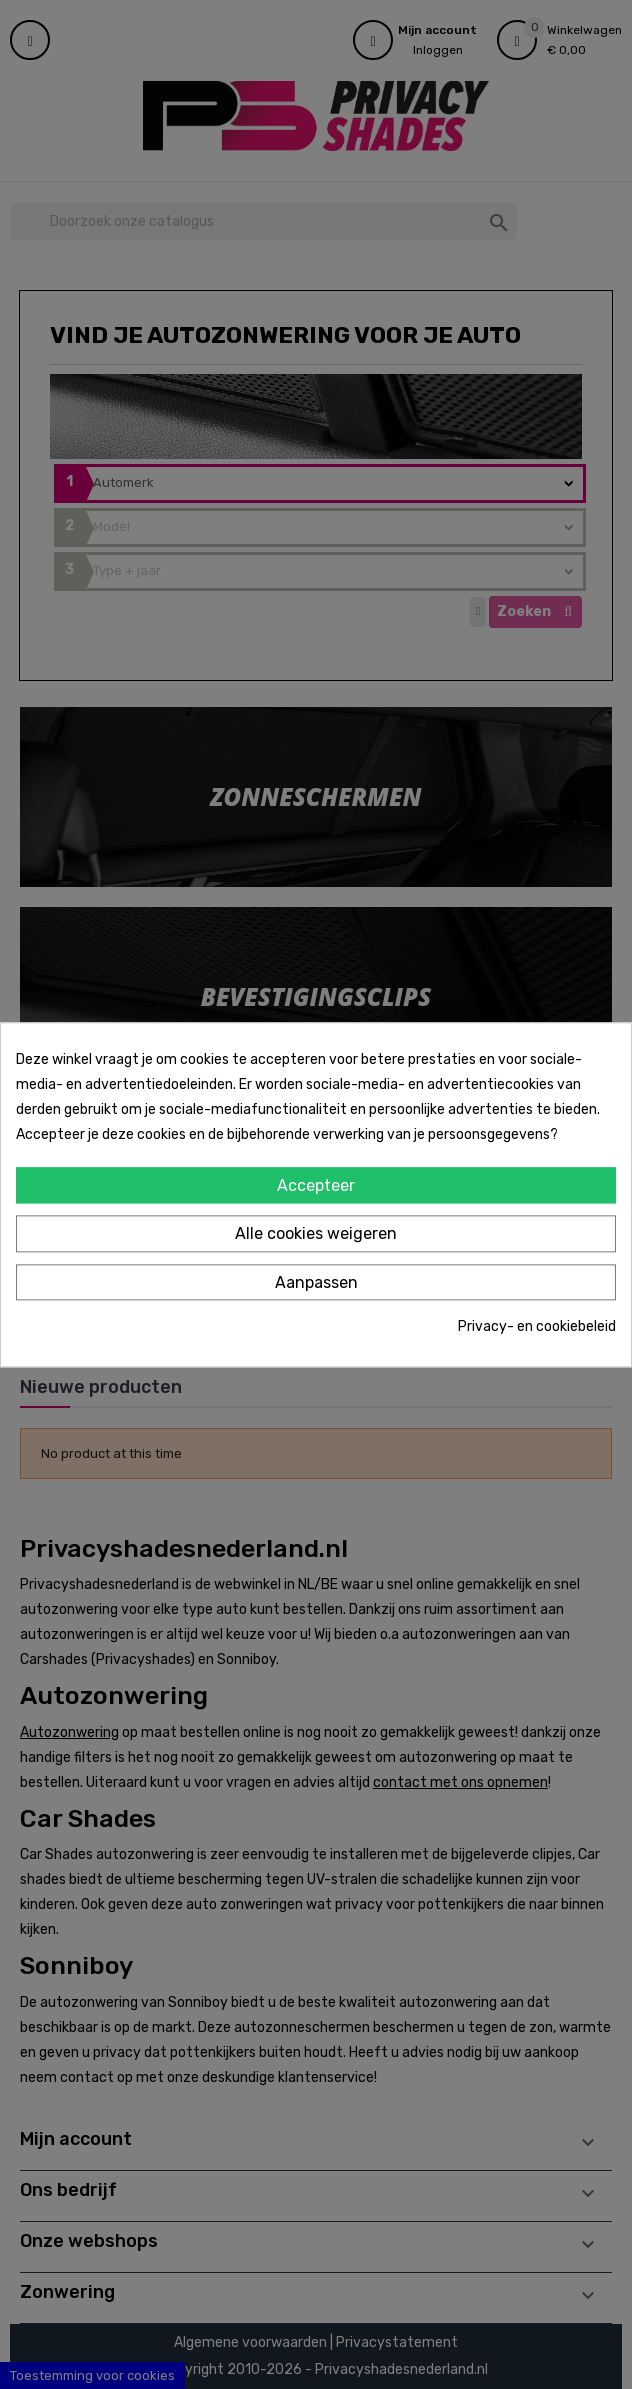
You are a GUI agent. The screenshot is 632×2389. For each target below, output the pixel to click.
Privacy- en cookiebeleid (537, 1327)
